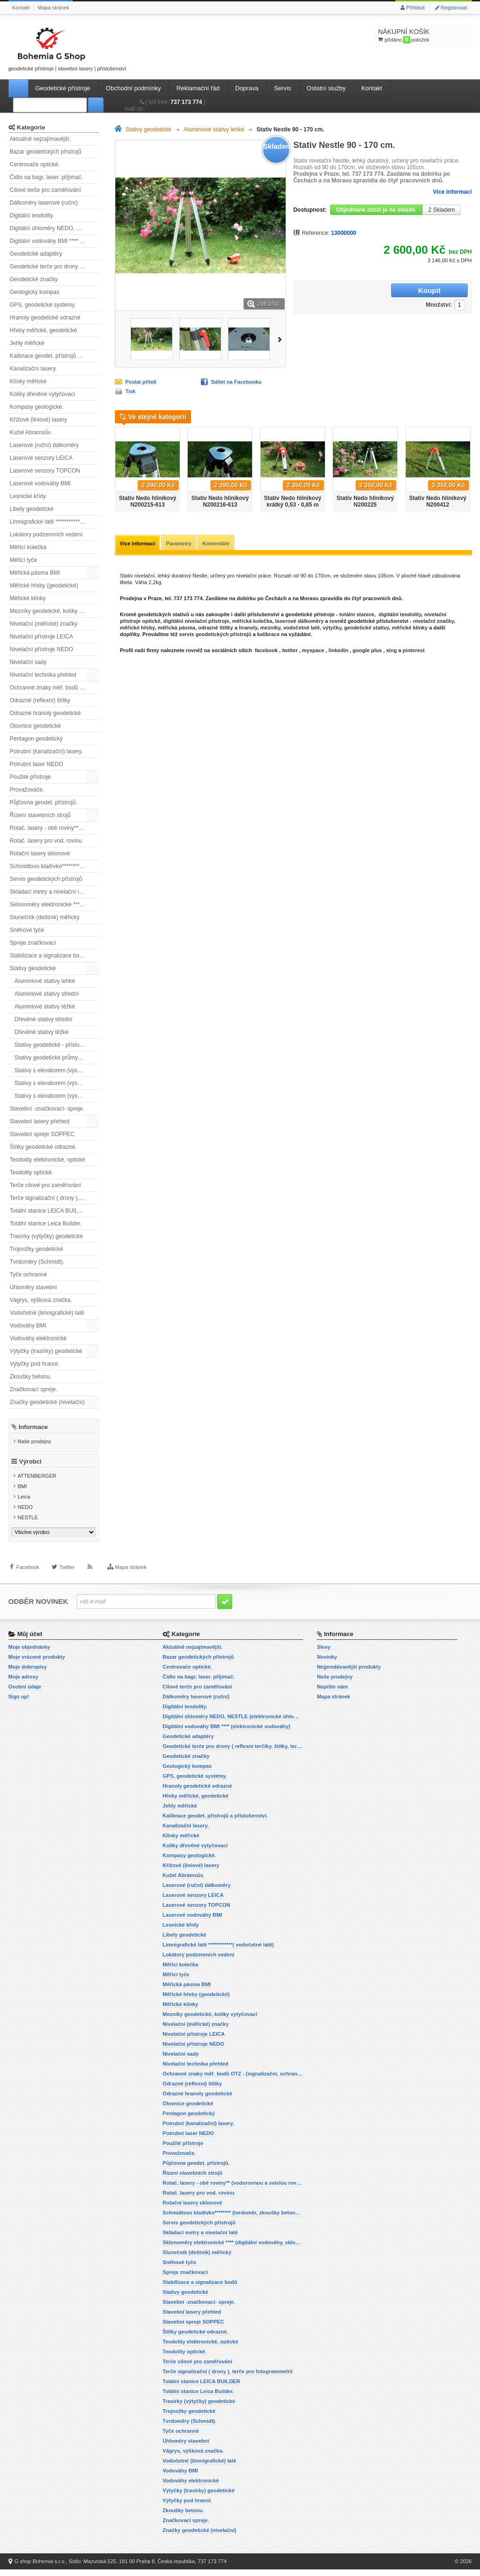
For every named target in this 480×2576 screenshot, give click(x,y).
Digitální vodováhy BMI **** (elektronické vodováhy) (54, 241)
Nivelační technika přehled (43, 675)
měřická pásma (176, 628)
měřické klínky (410, 628)
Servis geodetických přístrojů (46, 879)
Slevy (324, 1653)
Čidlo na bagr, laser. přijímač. (46, 177)
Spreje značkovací (33, 942)
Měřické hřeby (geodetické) (44, 585)
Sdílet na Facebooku (236, 382)
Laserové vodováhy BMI (40, 483)
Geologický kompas (35, 292)
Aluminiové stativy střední (47, 994)
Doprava (246, 88)
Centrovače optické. (35, 164)
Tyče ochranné (28, 1274)
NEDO (25, 1514)
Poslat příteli (141, 382)
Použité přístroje (30, 777)
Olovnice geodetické (35, 726)
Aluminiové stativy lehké (45, 981)
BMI (22, 1494)
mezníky (270, 628)
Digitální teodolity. (32, 215)
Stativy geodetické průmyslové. (54, 1057)
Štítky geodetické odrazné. (43, 1147)
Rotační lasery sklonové (40, 853)
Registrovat (454, 7)
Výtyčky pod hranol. (35, 1364)
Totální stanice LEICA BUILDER (50, 1210)
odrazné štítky (215, 628)
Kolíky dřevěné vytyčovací (43, 394)
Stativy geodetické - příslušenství (56, 1045)
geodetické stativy (366, 628)
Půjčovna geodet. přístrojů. (44, 802)
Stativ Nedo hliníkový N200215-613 (147, 501)
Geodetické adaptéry (36, 253)
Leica (23, 1504)
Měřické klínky (28, 598)
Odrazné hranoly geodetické (45, 713)
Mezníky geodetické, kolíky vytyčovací (54, 611)
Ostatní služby (326, 88)
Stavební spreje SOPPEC (42, 1134)
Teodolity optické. (31, 1172)
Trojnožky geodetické (36, 1249)
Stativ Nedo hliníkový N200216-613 (220, 501)
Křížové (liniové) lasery (38, 419)
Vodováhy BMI (28, 1325)
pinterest (413, 651)
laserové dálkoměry (299, 622)
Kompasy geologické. (37, 407)
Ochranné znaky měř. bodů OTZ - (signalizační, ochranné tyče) (54, 687)
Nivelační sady (28, 662)
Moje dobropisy (28, 1673)
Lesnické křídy (28, 496)
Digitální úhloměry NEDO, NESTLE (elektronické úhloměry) (54, 228)
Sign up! (19, 1703)
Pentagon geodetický (36, 738)
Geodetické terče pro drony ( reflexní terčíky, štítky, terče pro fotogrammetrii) (54, 266)
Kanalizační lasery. (33, 368)
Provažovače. (27, 789)
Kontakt (21, 7)
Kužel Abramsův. (31, 432)
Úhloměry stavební (33, 1287)
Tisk (130, 391)
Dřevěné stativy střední (44, 1019)
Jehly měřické (27, 343)
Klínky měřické (28, 381)
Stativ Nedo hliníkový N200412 (437, 501)
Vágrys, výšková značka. (41, 1300)
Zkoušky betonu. (31, 1376)
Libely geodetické (32, 509)
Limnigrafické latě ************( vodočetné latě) (54, 521)
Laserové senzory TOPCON (45, 470)
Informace (33, 1426)
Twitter (66, 1583)
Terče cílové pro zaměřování (45, 1185)
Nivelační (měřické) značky (44, 623)
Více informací (452, 192)
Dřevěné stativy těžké (42, 1032)
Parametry (181, 544)
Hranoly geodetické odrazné (45, 317)
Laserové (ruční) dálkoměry (44, 445)
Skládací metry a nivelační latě (48, 891)
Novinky (327, 1663)
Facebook (28, 1583)
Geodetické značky (34, 279)
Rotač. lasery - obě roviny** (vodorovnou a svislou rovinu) (54, 828)
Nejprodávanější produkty (349, 1673)
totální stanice (356, 615)
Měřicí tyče (23, 560)
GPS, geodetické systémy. (43, 305)
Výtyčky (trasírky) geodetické (46, 1351)
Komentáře (220, 544)
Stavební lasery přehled (40, 1121)
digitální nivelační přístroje (196, 622)
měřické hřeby (137, 628)
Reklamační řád (197, 88)
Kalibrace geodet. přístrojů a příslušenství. (54, 356)
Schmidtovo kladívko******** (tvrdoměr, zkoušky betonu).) (54, 866)
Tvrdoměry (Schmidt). (37, 1261)
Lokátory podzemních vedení (46, 534)
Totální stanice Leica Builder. (46, 1223)
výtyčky (332, 628)
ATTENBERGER (36, 1483)
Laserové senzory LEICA (41, 458)
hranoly (248, 628)
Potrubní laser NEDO (36, 764)
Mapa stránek (54, 7)
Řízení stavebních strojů (40, 815)
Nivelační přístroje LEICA (41, 636)
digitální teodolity (400, 615)
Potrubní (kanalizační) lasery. (46, 751)
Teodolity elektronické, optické (47, 1159)
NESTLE (27, 1525)
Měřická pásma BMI (35, 572)
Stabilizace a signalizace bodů (48, 955)
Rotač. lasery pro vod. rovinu (46, 840)
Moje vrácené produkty (37, 1663)
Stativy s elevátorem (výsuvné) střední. (57, 1083)
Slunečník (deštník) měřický (44, 917)
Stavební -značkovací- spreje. (47, 1108)
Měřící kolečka (28, 547)
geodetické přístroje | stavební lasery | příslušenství (68, 47)
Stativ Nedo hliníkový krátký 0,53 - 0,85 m (292, 501)
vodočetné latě (301, 628)
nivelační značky (433, 622)
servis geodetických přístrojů (215, 635)
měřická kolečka (252, 622)
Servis (282, 88)
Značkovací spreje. (34, 1389)
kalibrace (268, 635)
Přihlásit (415, 7)
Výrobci (30, 1469)
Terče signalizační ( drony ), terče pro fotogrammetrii (54, 1198)
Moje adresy (24, 1683)
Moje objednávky (30, 1653)
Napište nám (332, 1693)
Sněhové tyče (27, 930)
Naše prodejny (34, 1441)
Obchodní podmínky (133, 88)
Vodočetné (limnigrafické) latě (47, 1313)
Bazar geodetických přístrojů (45, 151)
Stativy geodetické (33, 968)
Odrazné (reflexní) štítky (40, 700)
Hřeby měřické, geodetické (43, 330)
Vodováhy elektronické (38, 1338)
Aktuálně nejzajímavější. (40, 139)
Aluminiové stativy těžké (45, 1006)
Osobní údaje (25, 1693)
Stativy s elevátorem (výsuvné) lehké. (57, 1070)
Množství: (379, 291)
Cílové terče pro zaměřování (45, 190)
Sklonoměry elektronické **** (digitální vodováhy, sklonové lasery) (54, 904)
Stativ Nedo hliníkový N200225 (365, 501)
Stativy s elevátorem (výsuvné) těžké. (57, 1096)
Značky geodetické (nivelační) (47, 1402)
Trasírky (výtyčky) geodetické (46, 1236)
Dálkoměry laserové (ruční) (44, 202)
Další (281, 338)
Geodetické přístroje (62, 88)
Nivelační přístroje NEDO (41, 649)
